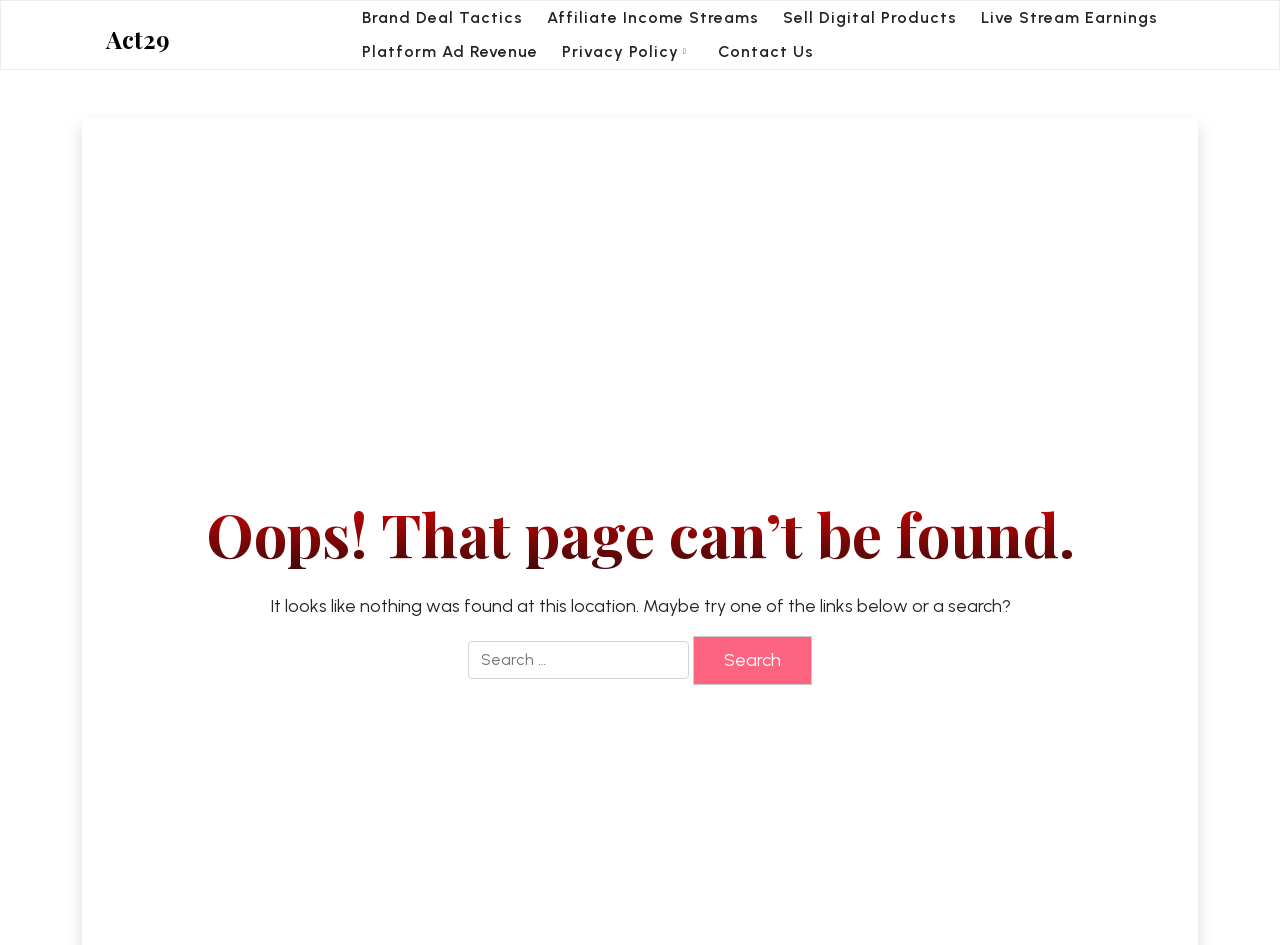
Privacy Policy (620, 51)
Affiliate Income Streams (653, 17)
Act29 (138, 39)
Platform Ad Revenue (450, 51)
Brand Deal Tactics (442, 17)
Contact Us (766, 51)
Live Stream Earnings (1069, 17)
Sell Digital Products (870, 17)
